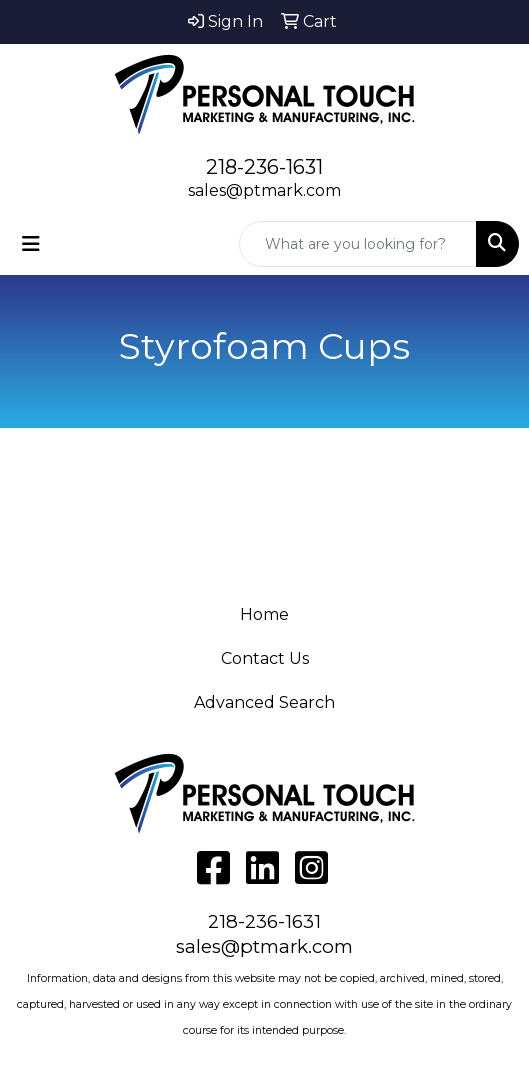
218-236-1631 (264, 167)
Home (264, 614)
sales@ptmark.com (264, 190)
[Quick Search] (358, 244)
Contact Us (265, 658)
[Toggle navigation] (31, 244)
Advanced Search (264, 702)
